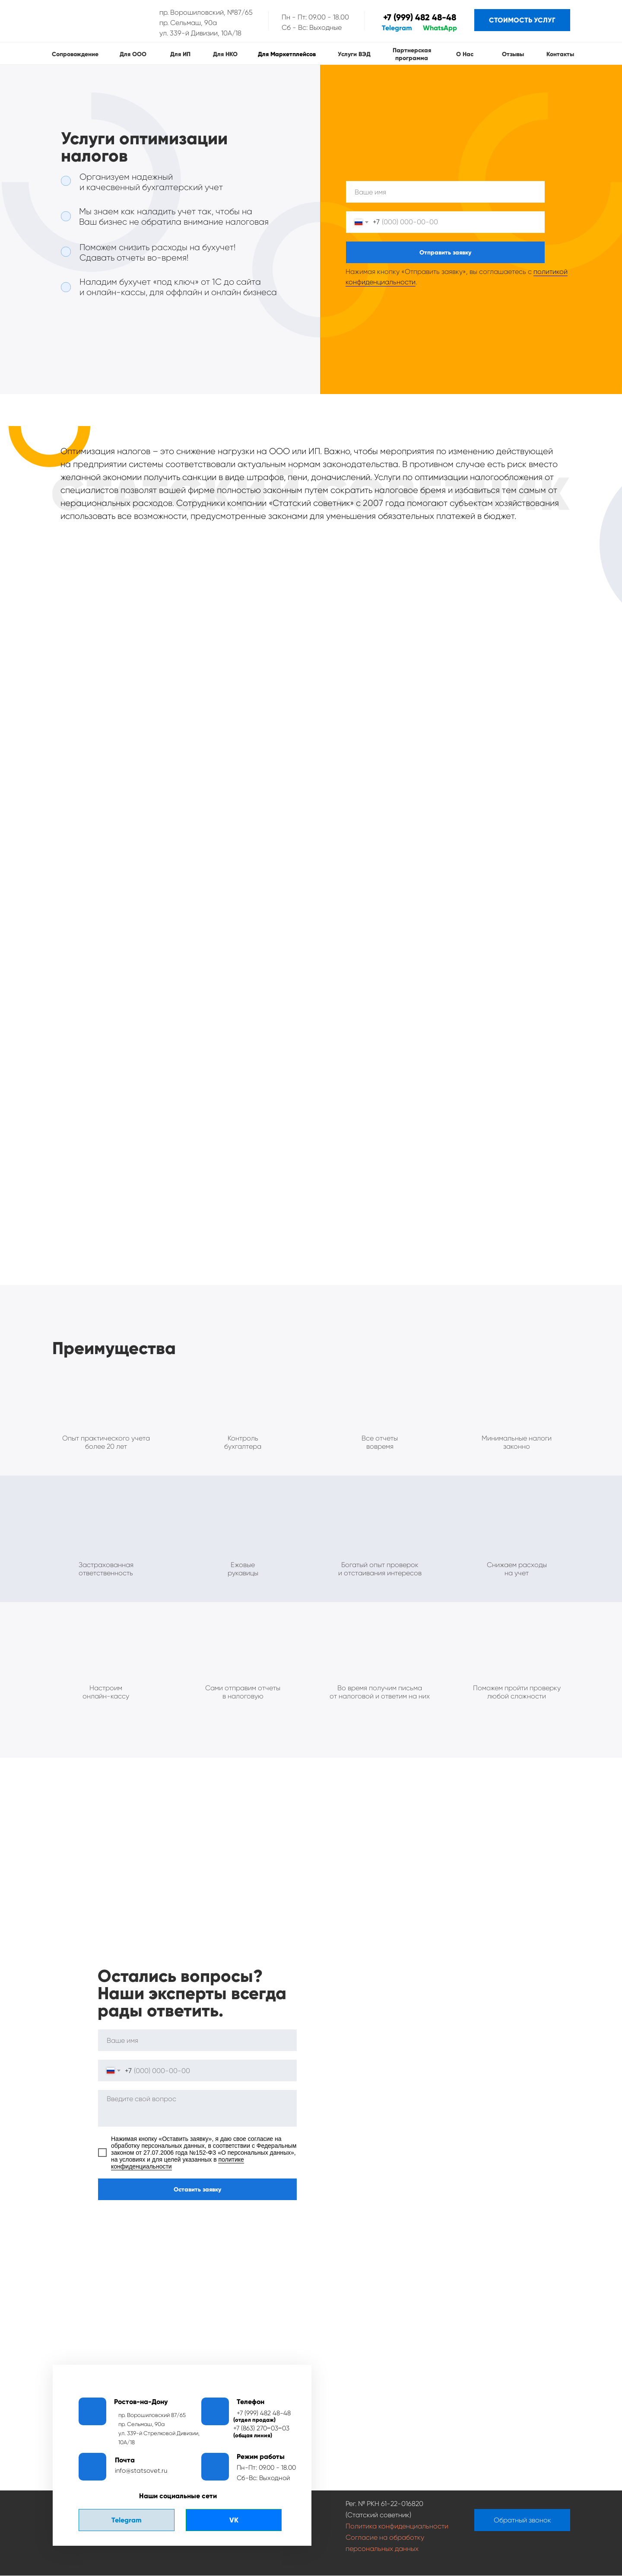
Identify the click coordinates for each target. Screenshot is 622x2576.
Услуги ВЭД (354, 54)
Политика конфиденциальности (397, 2526)
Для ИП (180, 54)
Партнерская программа (412, 54)
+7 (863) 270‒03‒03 (261, 2428)
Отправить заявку (445, 252)
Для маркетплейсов (287, 54)
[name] (445, 192)
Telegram (397, 28)
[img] (96, 21)
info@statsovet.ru (141, 2470)
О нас (464, 54)
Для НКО (225, 54)
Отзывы (513, 54)
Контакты (560, 54)
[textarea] (197, 2108)
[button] (522, 2520)
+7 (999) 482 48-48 (419, 17)
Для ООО (133, 54)
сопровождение (75, 54)
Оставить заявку (197, 2189)
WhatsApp (440, 28)
